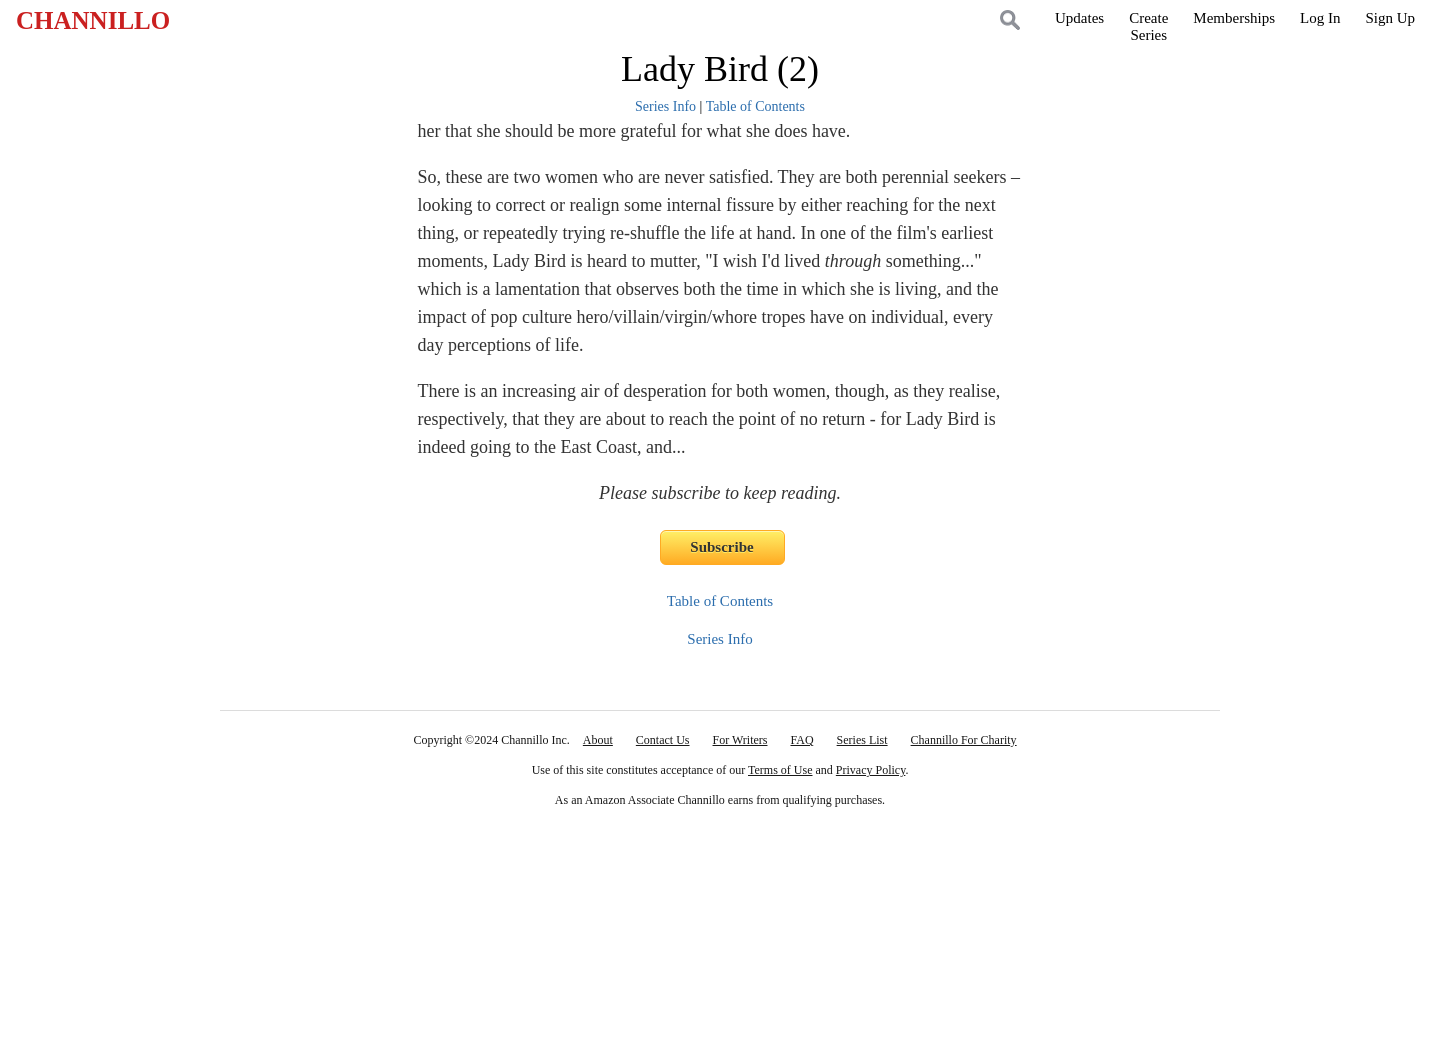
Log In (1320, 18)
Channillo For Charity (964, 740)
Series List (862, 740)
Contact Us (663, 740)
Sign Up (1390, 18)
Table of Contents (755, 106)
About (598, 740)
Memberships (1234, 18)
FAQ (801, 740)
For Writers (740, 740)
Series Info (665, 106)
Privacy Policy (871, 770)
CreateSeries (1148, 26)
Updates (1079, 18)
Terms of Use (780, 770)
